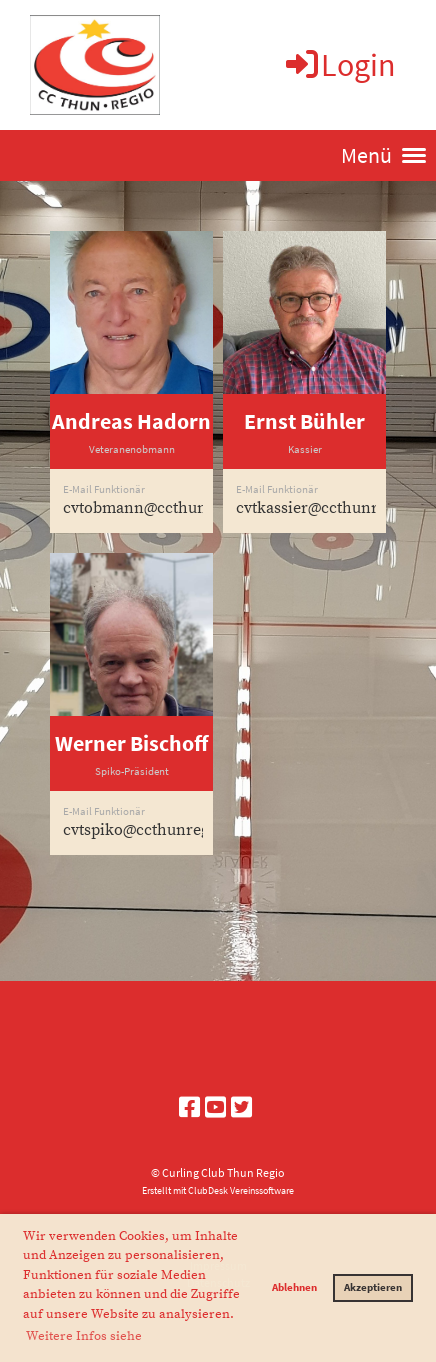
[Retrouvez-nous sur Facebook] (189, 1107)
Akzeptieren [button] (373, 1287)
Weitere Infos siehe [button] (84, 1336)
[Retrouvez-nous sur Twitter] (241, 1107)
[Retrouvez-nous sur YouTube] (215, 1107)
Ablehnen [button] (294, 1287)
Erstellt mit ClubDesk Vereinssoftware (218, 1191)
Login (339, 65)
